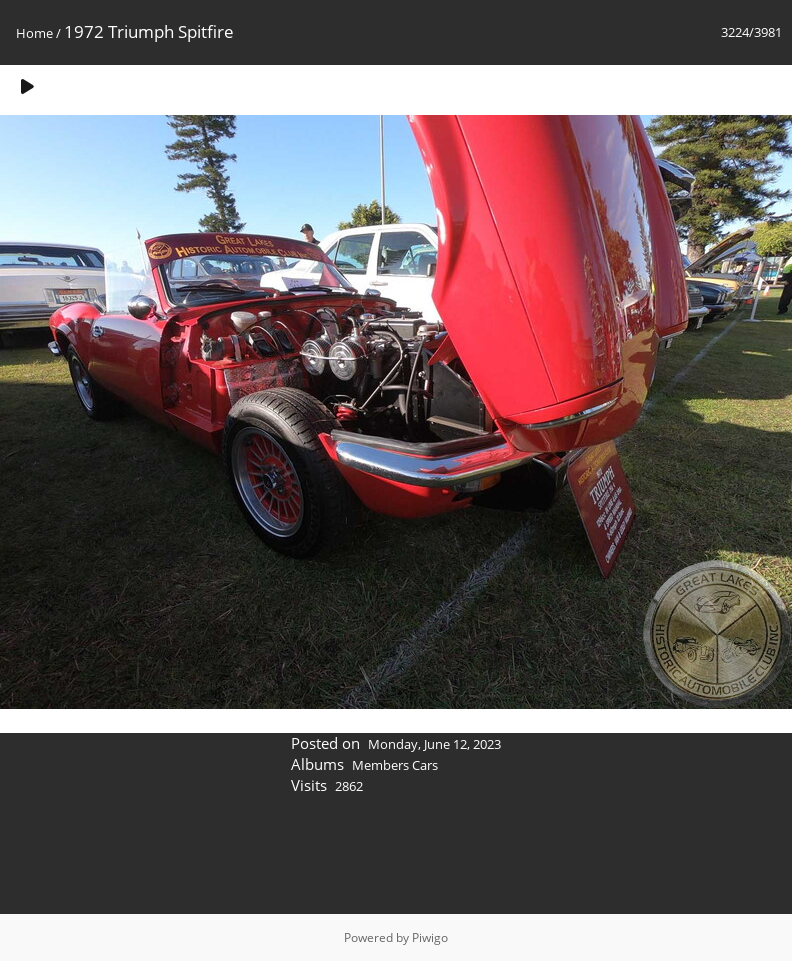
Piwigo (430, 937)
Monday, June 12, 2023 (434, 744)
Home (34, 33)
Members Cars (395, 765)
